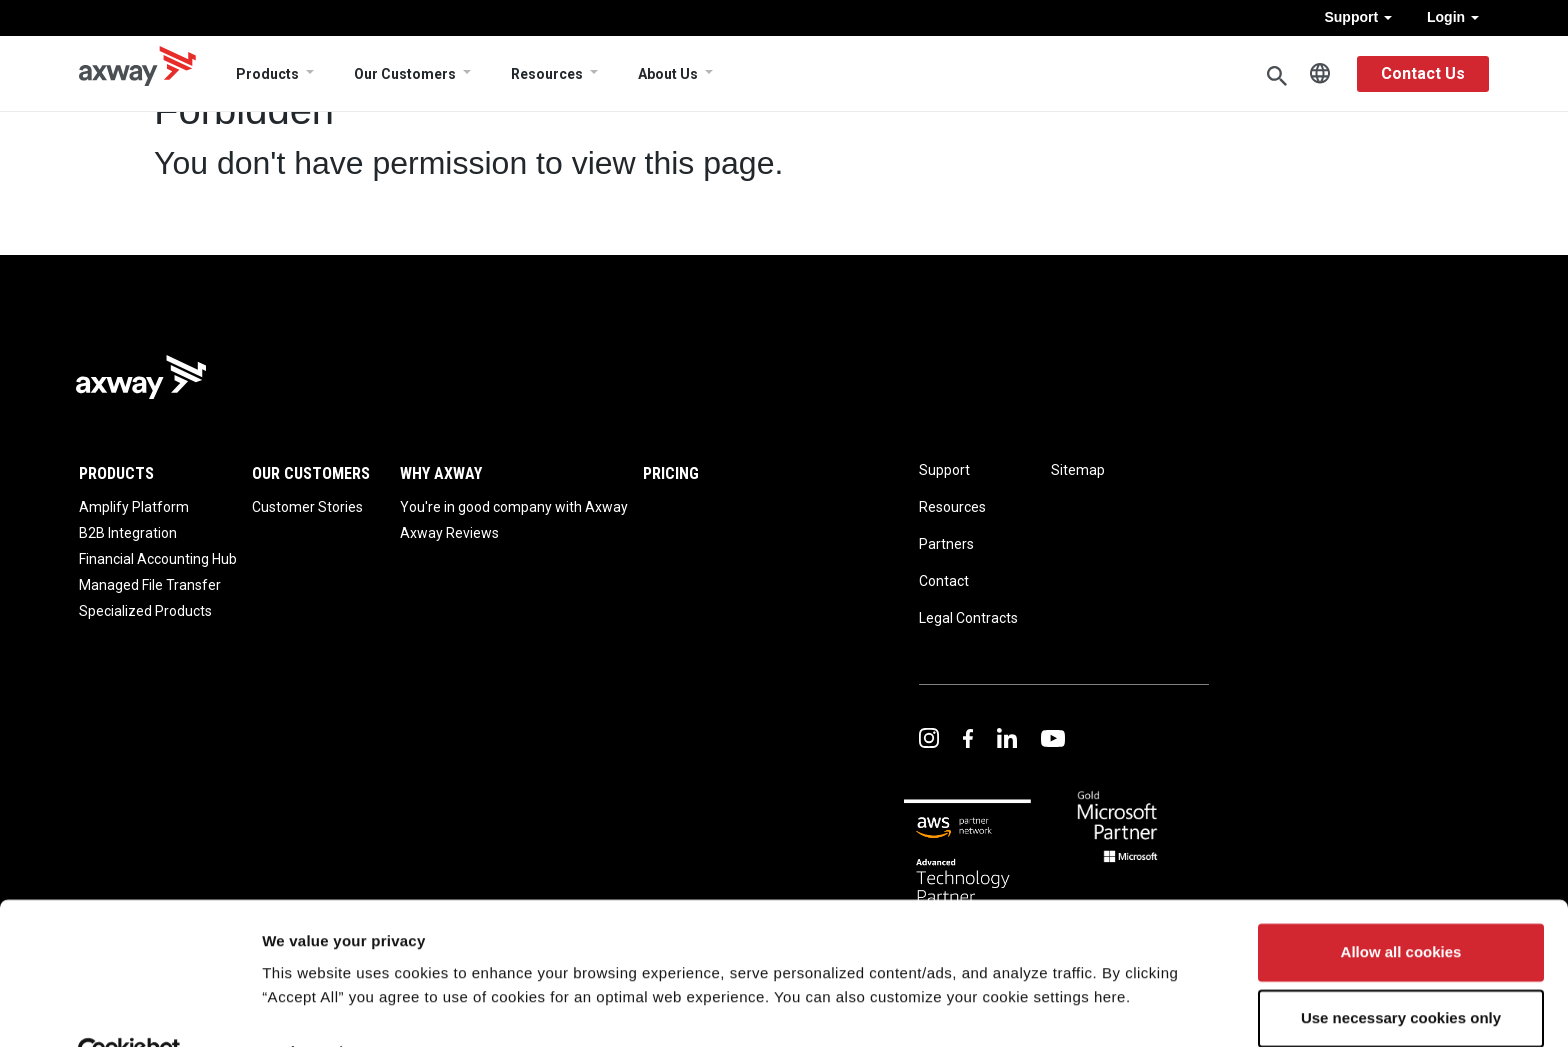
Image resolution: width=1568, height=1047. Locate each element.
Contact (944, 581)
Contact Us (1423, 73)
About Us (668, 74)
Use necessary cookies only (1401, 973)
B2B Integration (128, 533)
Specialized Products (145, 611)
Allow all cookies (1401, 908)
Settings (292, 1007)
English (1320, 74)
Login (1453, 17)
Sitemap (1078, 470)
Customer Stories (307, 507)
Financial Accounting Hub (158, 559)
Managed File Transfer (150, 585)
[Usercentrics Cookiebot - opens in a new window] (129, 1008)
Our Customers (405, 74)
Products (267, 74)
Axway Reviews (449, 533)
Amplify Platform (134, 507)
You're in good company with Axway (514, 507)
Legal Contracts (968, 618)
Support (1358, 17)
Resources (547, 74)
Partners (946, 544)
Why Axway (441, 473)
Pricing (671, 473)
